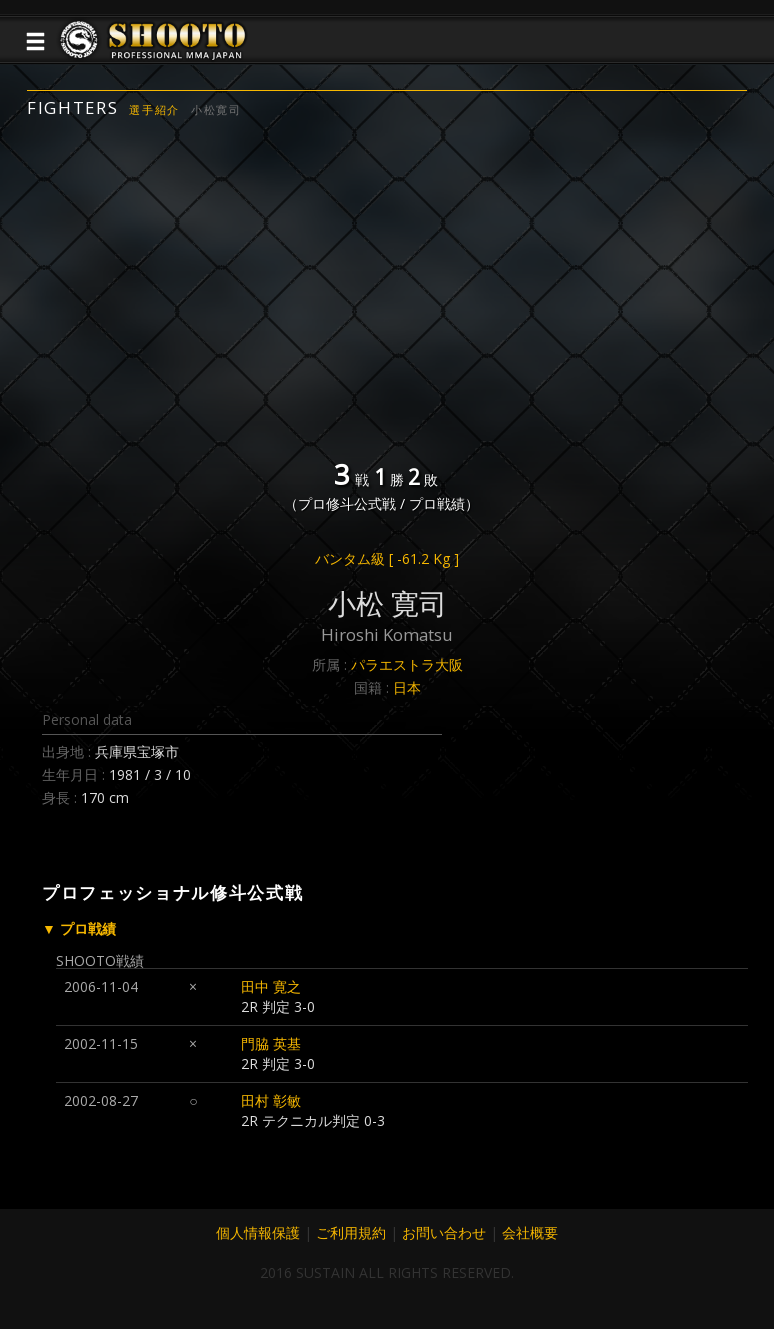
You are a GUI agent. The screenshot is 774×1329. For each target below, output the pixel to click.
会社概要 (530, 1232)
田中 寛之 (271, 986)
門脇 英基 (271, 1043)
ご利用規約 (351, 1232)
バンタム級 (387, 558)
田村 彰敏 (271, 1100)
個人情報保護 (258, 1232)
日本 (407, 687)
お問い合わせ (444, 1232)
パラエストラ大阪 (407, 664)
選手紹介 (154, 109)
